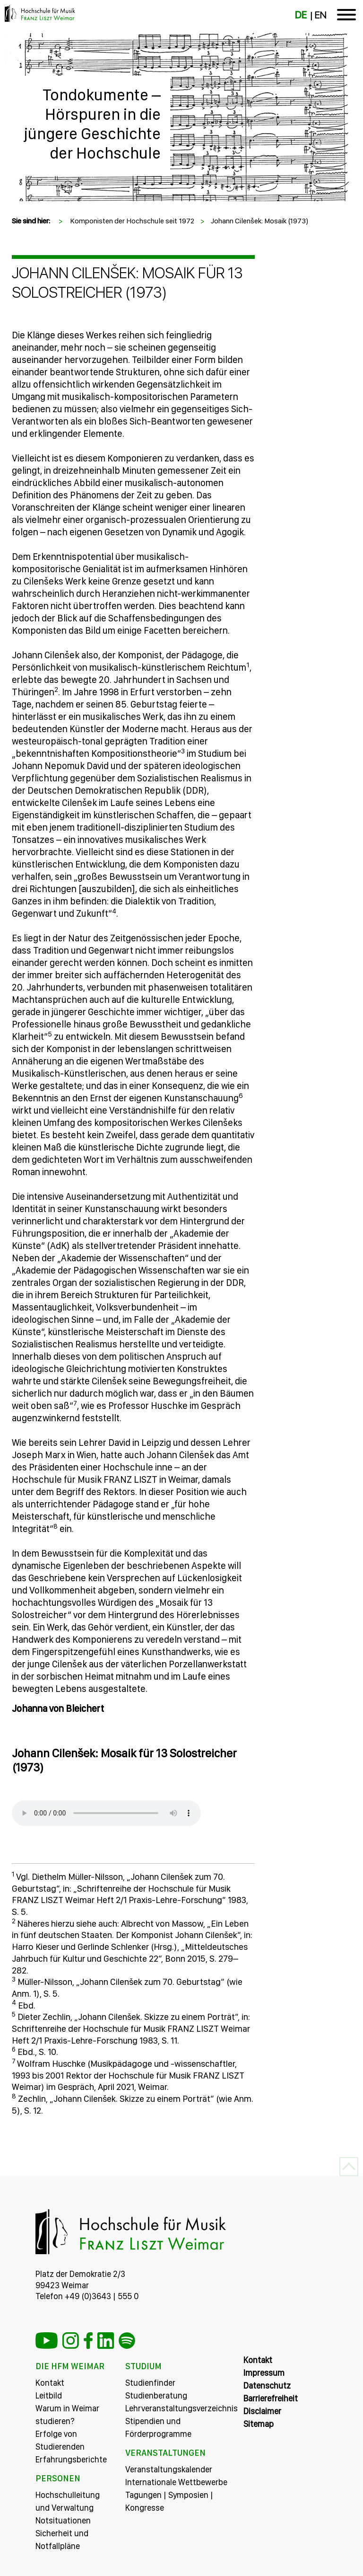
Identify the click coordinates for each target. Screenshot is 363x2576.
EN (320, 15)
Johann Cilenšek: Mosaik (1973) (260, 220)
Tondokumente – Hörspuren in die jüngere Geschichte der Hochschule (92, 123)
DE (301, 15)
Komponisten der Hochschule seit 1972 (132, 220)
